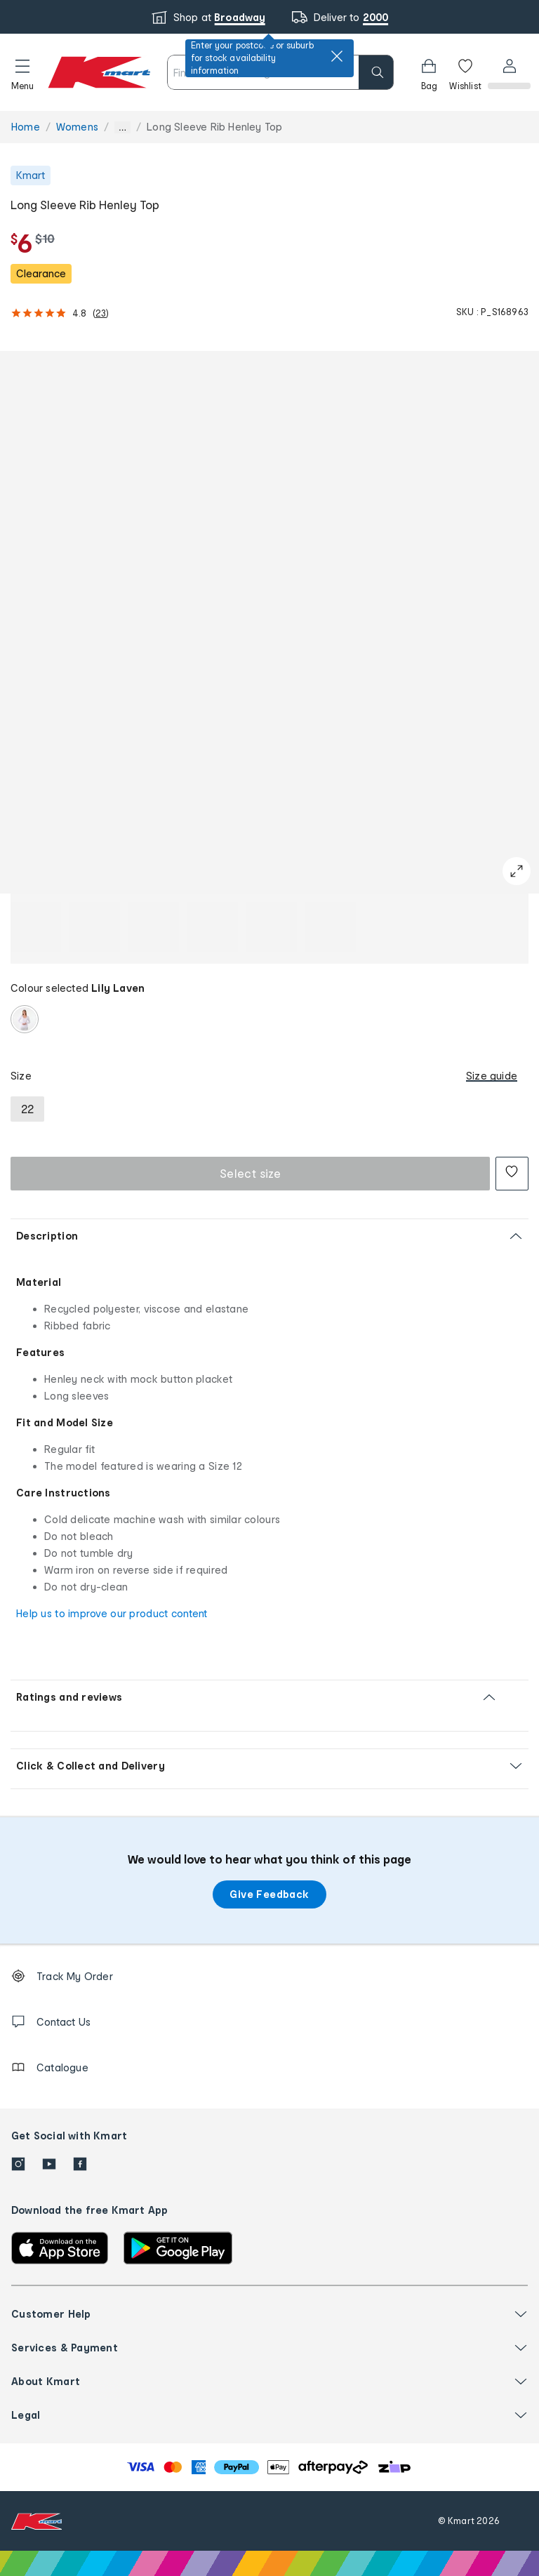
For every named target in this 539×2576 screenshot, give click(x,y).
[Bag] (427, 72)
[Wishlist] (463, 72)
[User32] (508, 72)
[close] (337, 56)
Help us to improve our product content (112, 1613)
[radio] (25, 1019)
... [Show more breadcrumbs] (122, 127)
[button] (22, 72)
